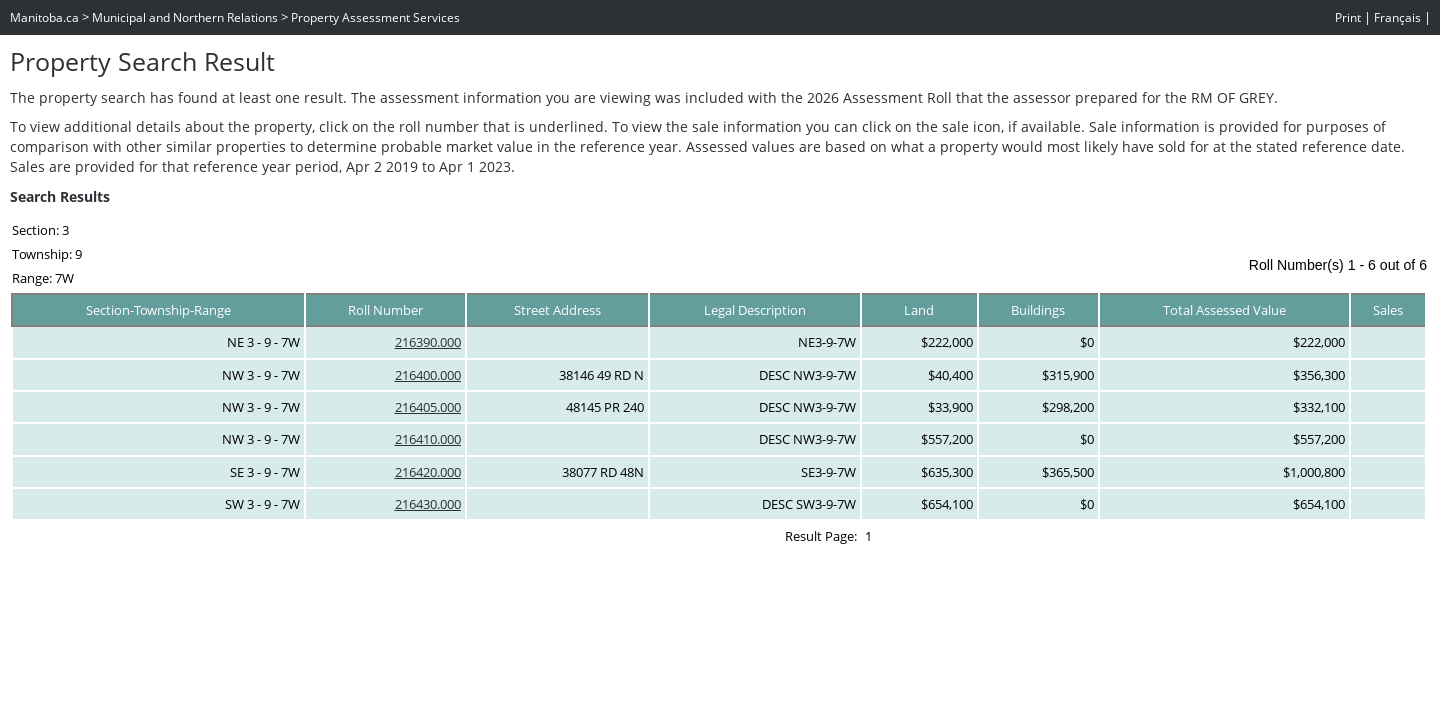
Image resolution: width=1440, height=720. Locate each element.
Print (1348, 17)
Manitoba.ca (44, 17)
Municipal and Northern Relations (185, 17)
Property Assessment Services (375, 17)
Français (1397, 17)
